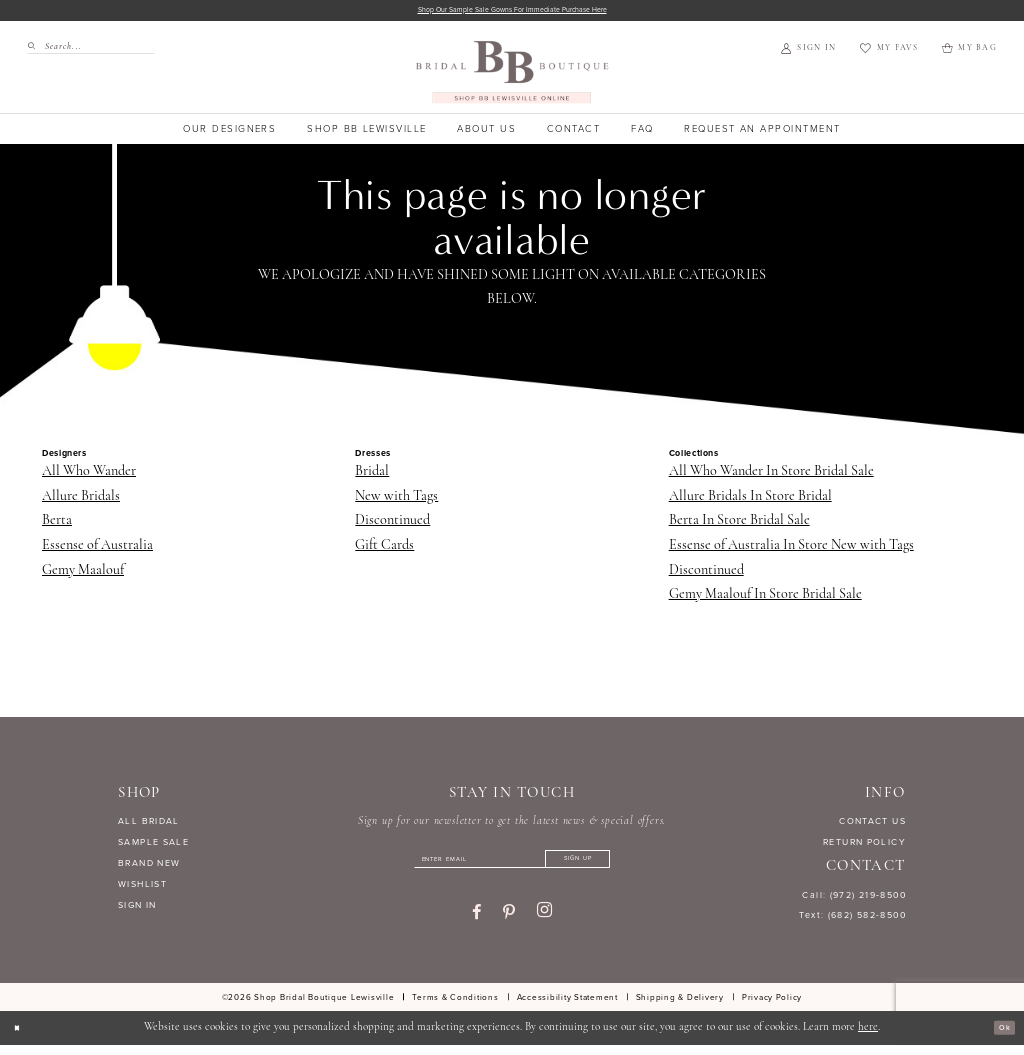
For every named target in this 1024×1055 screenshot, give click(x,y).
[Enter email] (512, 867)
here (868, 1037)
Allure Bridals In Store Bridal (750, 500)
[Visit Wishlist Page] (888, 53)
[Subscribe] (612, 867)
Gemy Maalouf (83, 574)
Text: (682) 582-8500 (852, 920)
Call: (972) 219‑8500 (854, 899)
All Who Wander (89, 475)
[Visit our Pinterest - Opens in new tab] (509, 924)
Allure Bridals (81, 500)
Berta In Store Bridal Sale (739, 524)
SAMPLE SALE (153, 846)
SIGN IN (137, 909)
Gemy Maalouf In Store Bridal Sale (765, 598)
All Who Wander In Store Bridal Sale (771, 475)
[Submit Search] (35, 50)
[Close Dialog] (22, 1038)
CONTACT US (872, 826)
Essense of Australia (97, 549)
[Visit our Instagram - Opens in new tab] (544, 924)
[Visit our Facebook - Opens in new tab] (476, 924)
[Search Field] (91, 50)
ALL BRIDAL (149, 826)
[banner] (512, 75)
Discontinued (392, 524)
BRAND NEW (149, 867)
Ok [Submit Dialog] (999, 1038)
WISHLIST (142, 888)
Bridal (372, 475)
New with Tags (396, 500)
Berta (57, 524)
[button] (808, 53)
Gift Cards (384, 549)
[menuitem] (85, 50)
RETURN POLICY (864, 846)
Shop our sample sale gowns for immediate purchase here (512, 12)
